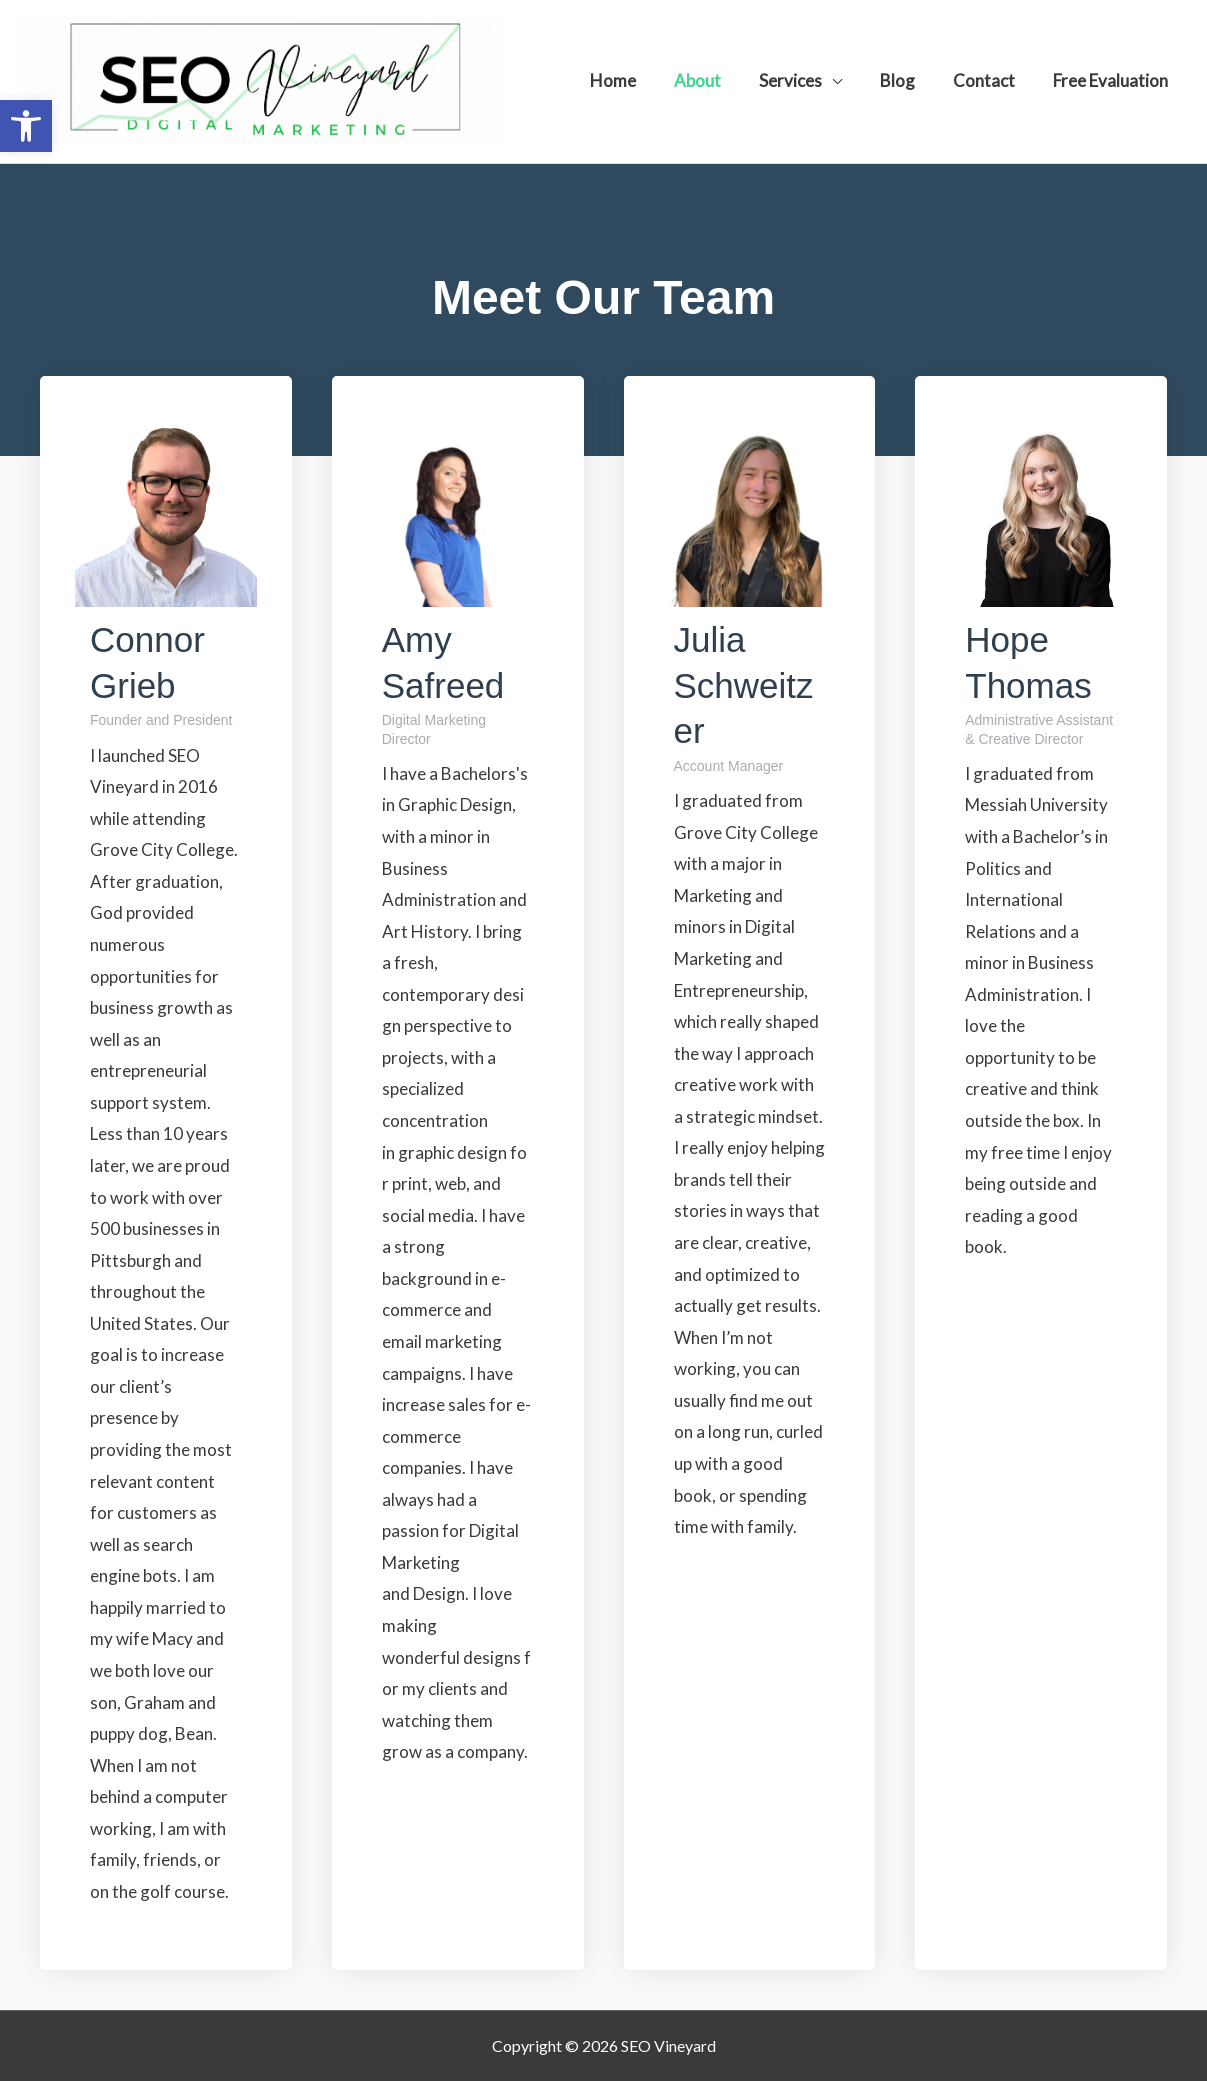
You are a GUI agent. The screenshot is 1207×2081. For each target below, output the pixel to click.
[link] (26, 126)
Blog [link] (907, 80)
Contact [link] (990, 80)
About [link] (715, 80)
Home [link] (635, 80)
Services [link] (804, 80)
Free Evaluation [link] (1112, 80)
